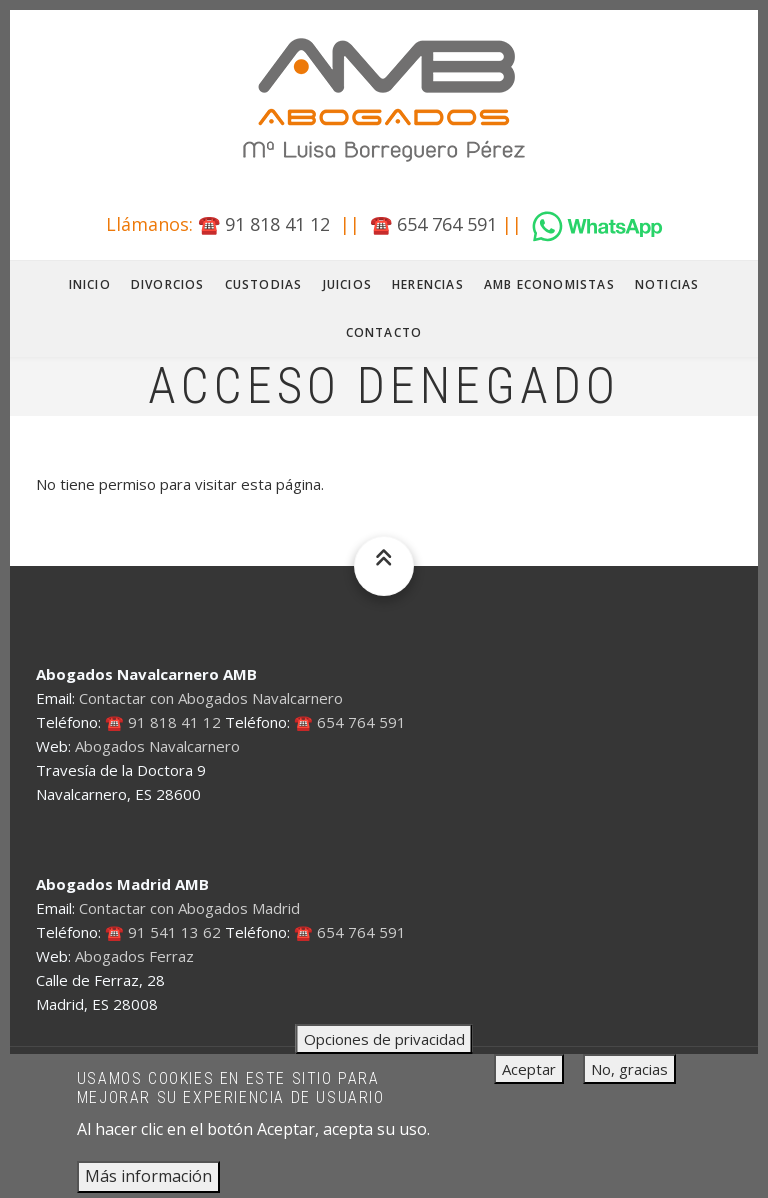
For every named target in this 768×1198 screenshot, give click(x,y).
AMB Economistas (549, 284)
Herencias (428, 284)
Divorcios (168, 284)
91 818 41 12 (277, 224)
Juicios (347, 284)
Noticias (667, 284)
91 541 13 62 (174, 932)
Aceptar (529, 1081)
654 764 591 (447, 224)
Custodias (264, 284)
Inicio (90, 284)
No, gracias (629, 1081)
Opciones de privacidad (384, 1051)
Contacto (384, 332)
